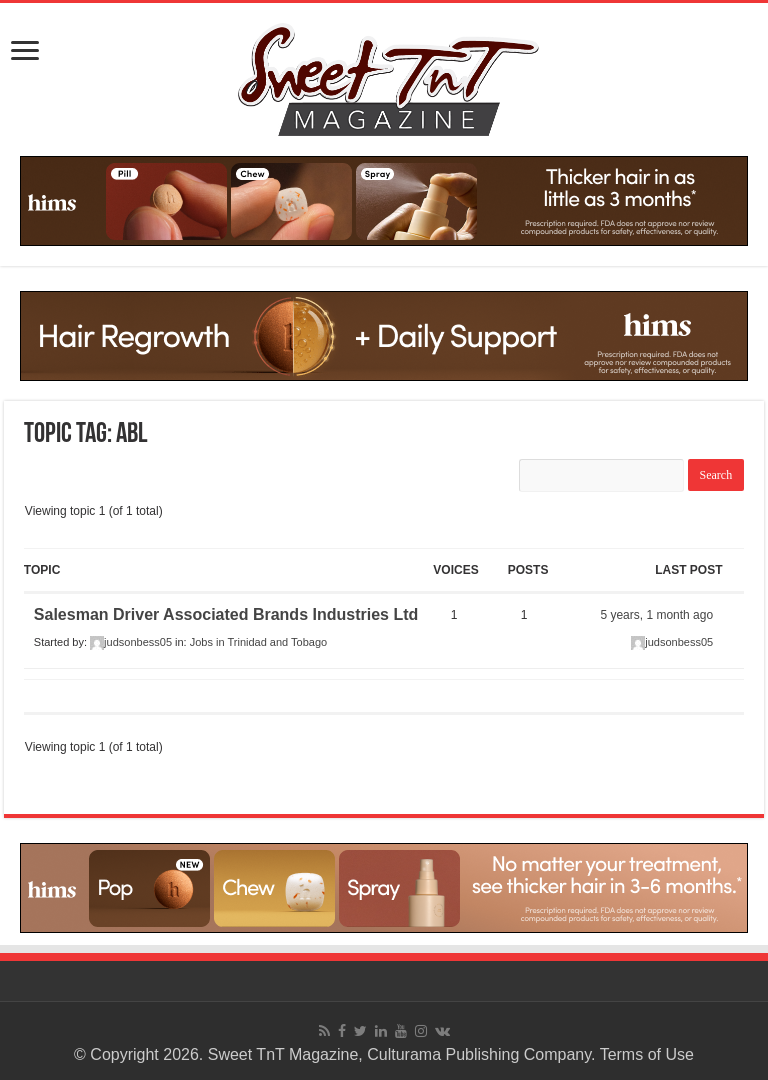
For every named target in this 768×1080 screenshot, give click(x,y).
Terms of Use (647, 1054)
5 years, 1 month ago (656, 615)
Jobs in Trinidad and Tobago (258, 642)
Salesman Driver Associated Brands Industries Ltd (226, 614)
